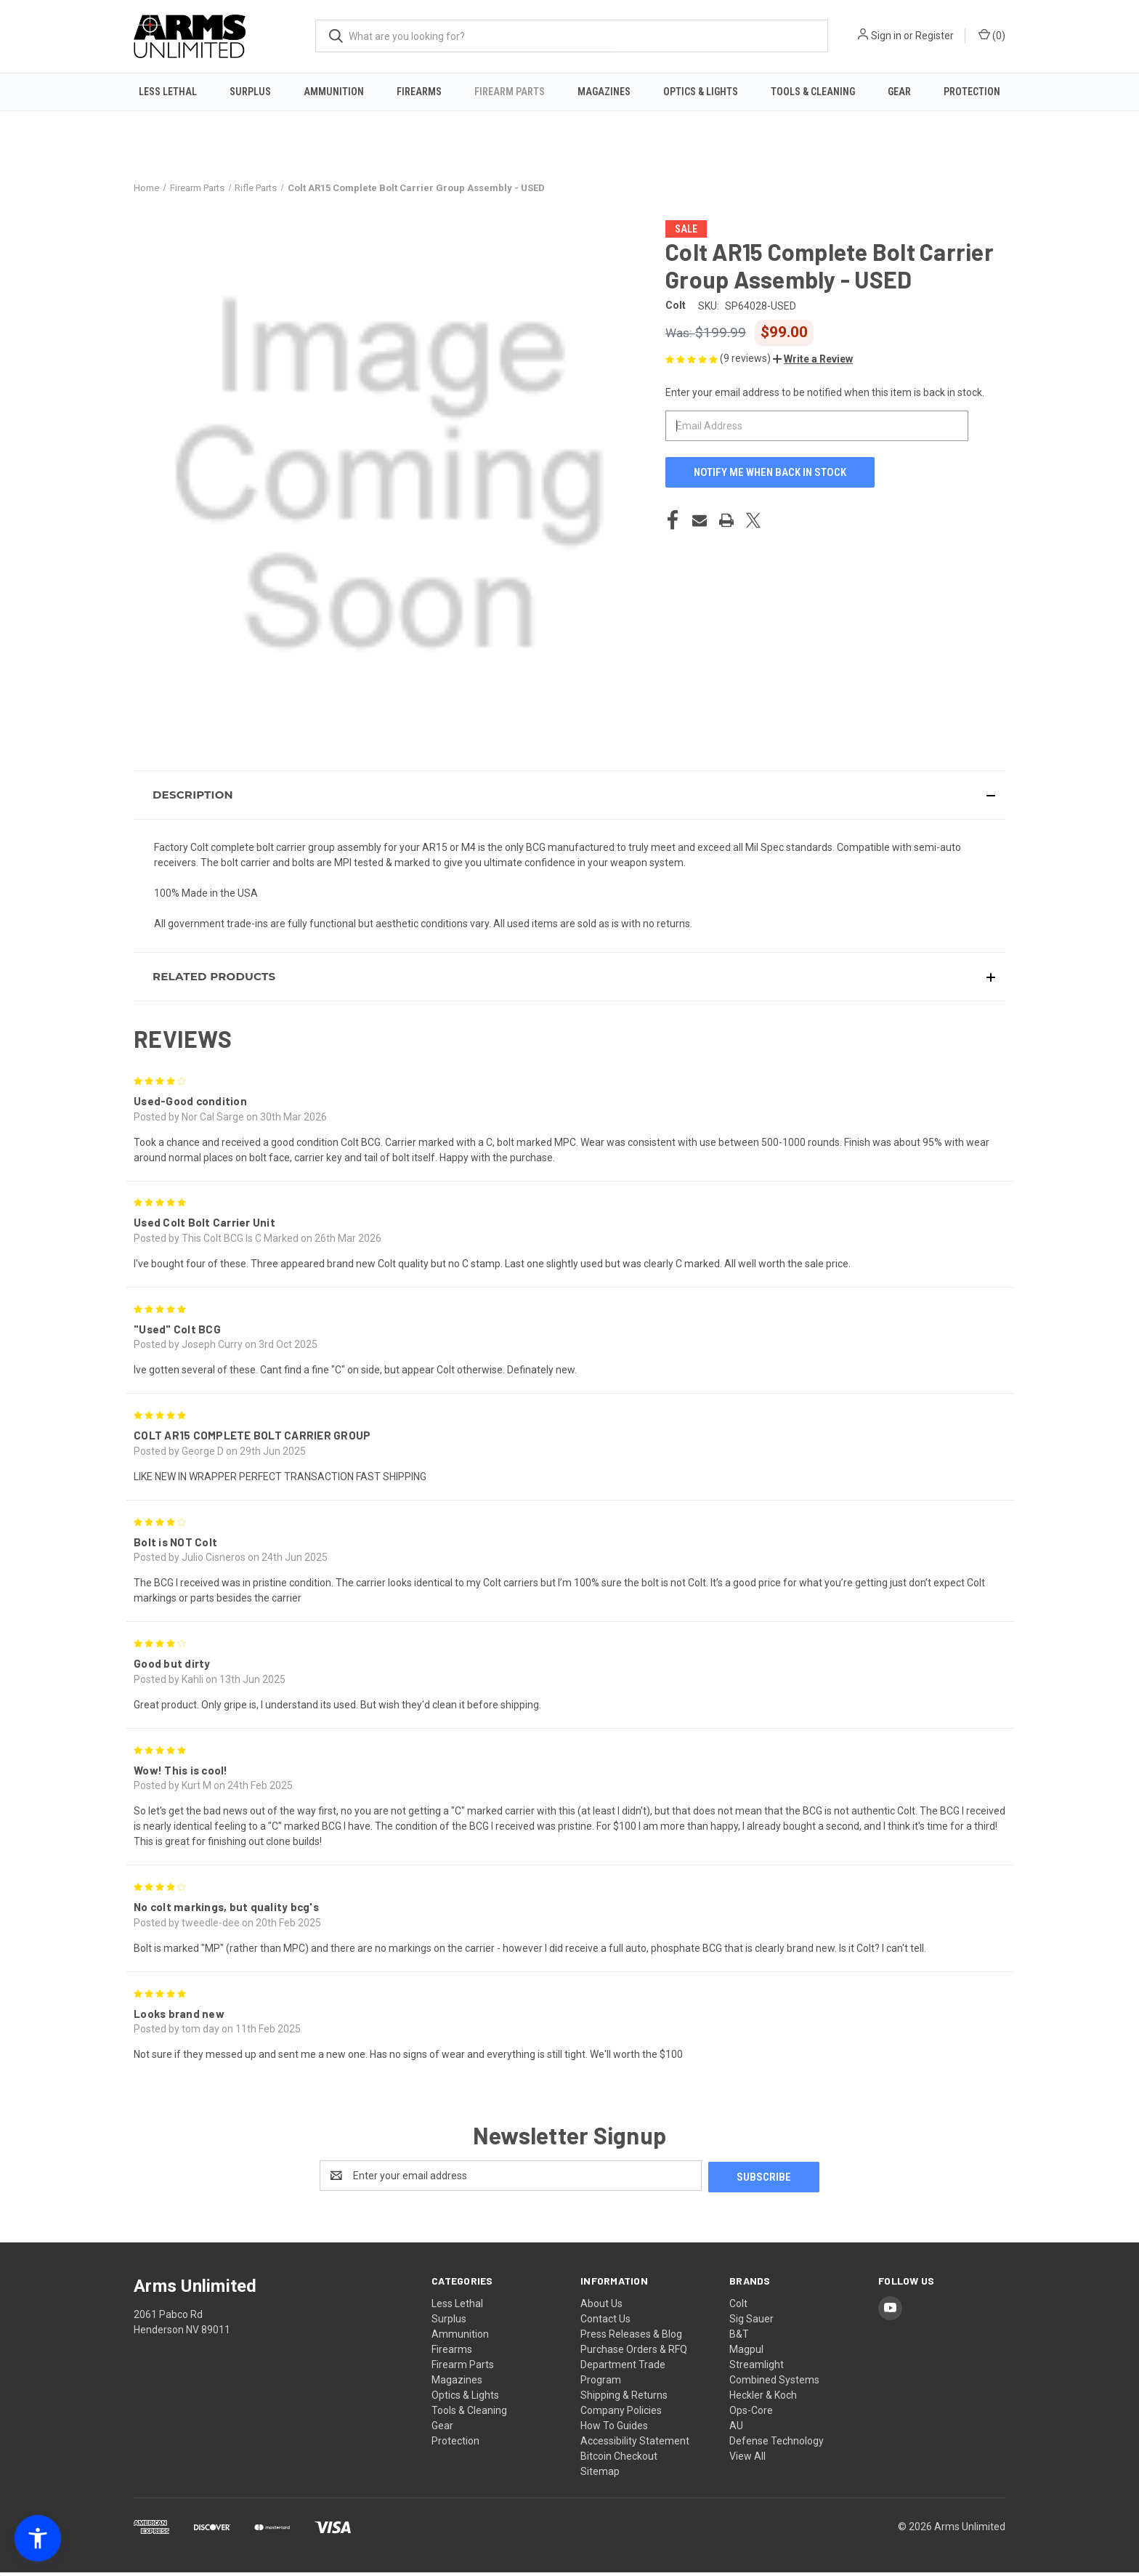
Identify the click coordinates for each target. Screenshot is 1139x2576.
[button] (813, 364)
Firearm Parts (509, 91)
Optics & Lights (700, 91)
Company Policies (621, 2414)
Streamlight (756, 2368)
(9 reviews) (746, 363)
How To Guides (614, 2429)
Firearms (419, 91)
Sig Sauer (751, 2322)
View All (747, 2460)
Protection (972, 91)
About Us (601, 2307)
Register (934, 35)
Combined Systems (774, 2383)
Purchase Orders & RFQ (633, 2353)
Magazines (604, 91)
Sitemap (600, 2475)
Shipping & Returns (624, 2399)
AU (736, 2429)
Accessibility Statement (634, 2444)
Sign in (886, 35)
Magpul (746, 2353)
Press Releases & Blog (631, 2337)
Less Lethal (168, 91)
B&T (739, 2337)
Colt (738, 2307)
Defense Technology (776, 2444)
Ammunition (334, 91)
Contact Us (605, 2322)
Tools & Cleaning (813, 91)
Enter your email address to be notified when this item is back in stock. (824, 397)
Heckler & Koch (763, 2399)
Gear (899, 91)
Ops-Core (751, 2414)
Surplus (250, 91)
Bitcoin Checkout (618, 2460)
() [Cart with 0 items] (991, 34)
